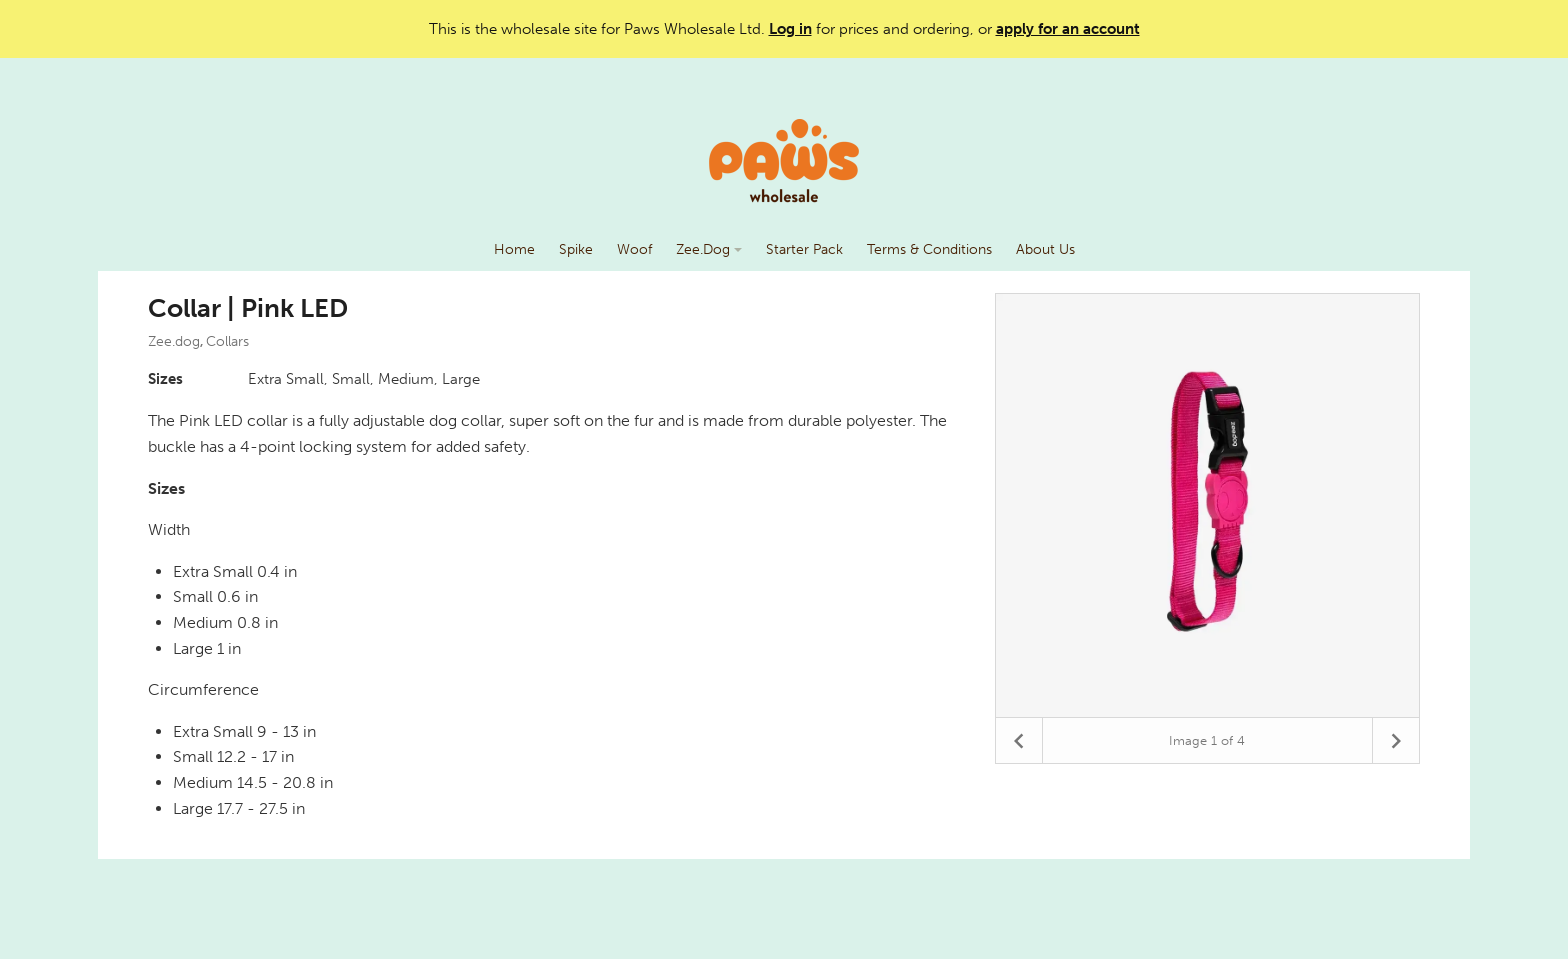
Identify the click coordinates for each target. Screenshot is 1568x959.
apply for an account (1068, 29)
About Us (1045, 249)
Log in (790, 29)
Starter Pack (804, 249)
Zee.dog (174, 341)
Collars (227, 341)
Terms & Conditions (929, 249)
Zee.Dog (709, 249)
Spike (576, 249)
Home (514, 249)
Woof (634, 249)
